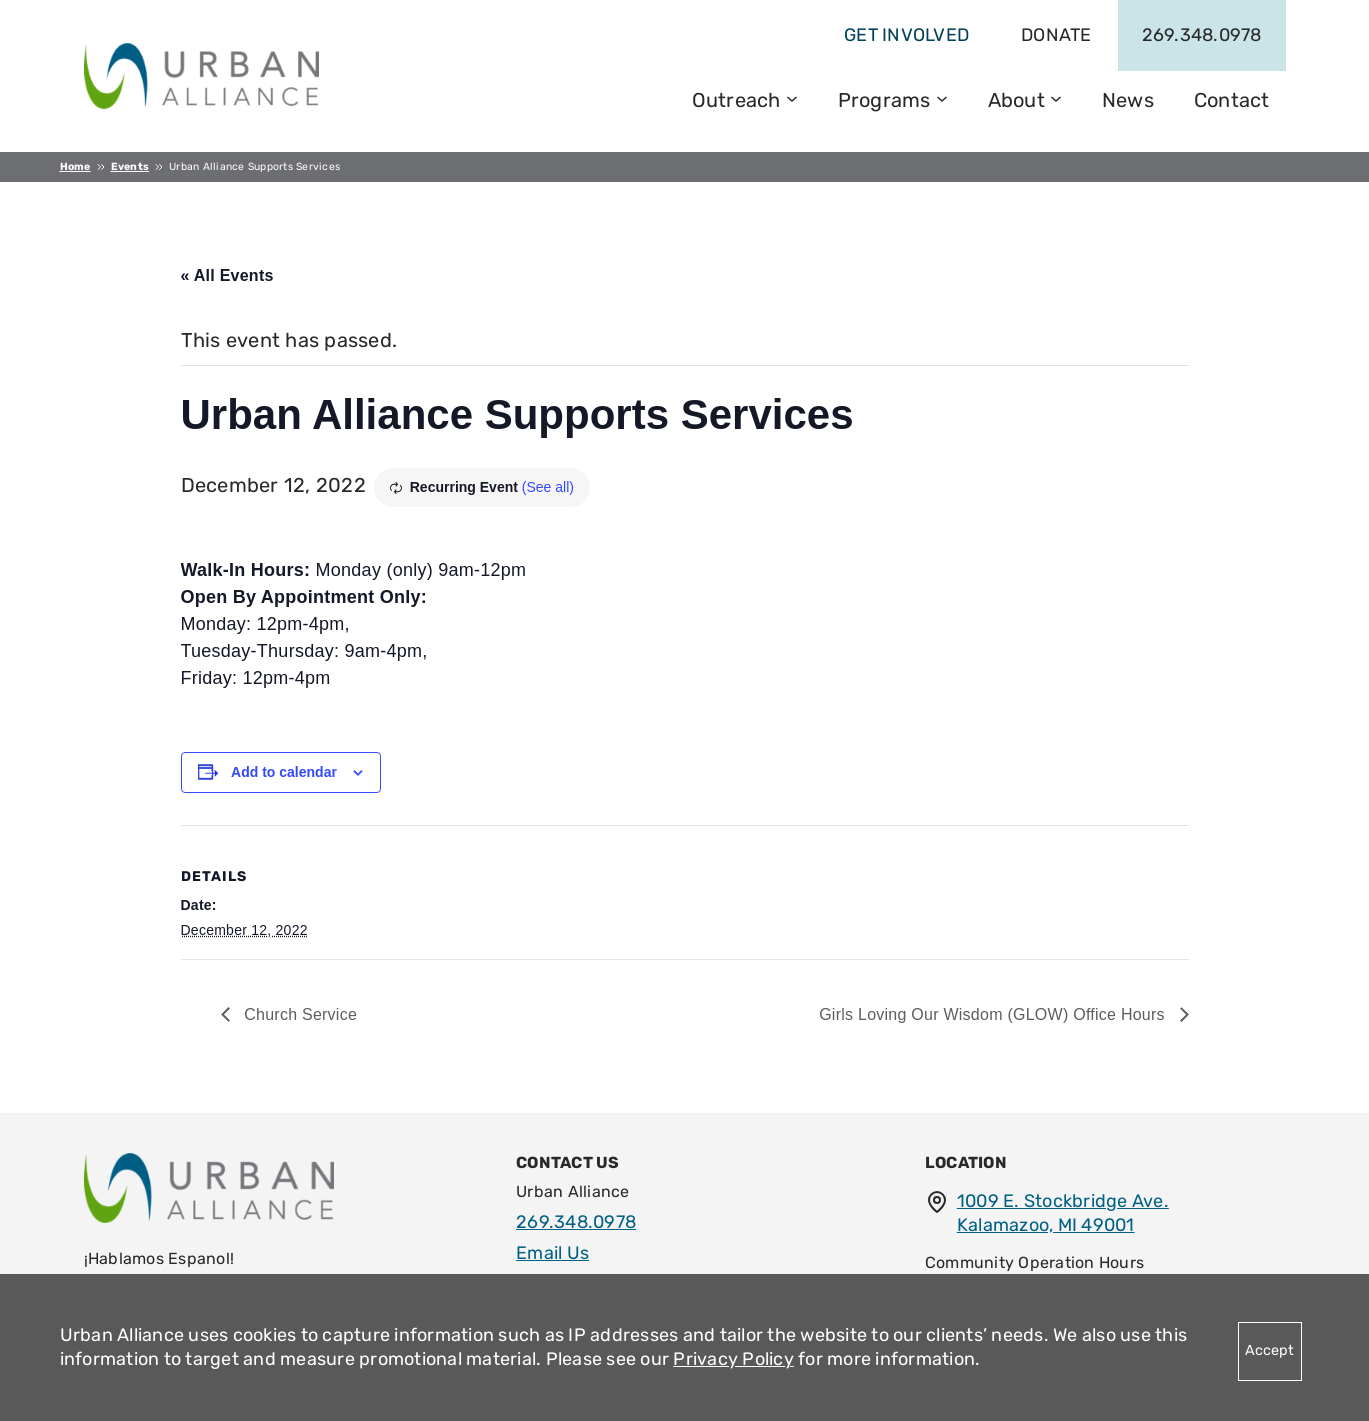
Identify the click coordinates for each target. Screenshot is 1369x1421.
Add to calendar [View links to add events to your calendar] (284, 772)
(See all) (548, 487)
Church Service (299, 1014)
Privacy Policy (733, 1359)
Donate (1056, 35)
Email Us (552, 1253)
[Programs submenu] (942, 97)
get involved (906, 35)
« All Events (227, 275)
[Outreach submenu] (792, 97)
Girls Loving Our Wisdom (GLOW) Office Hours (994, 1014)
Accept (1269, 1350)
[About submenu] (1056, 97)
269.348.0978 (1202, 35)
